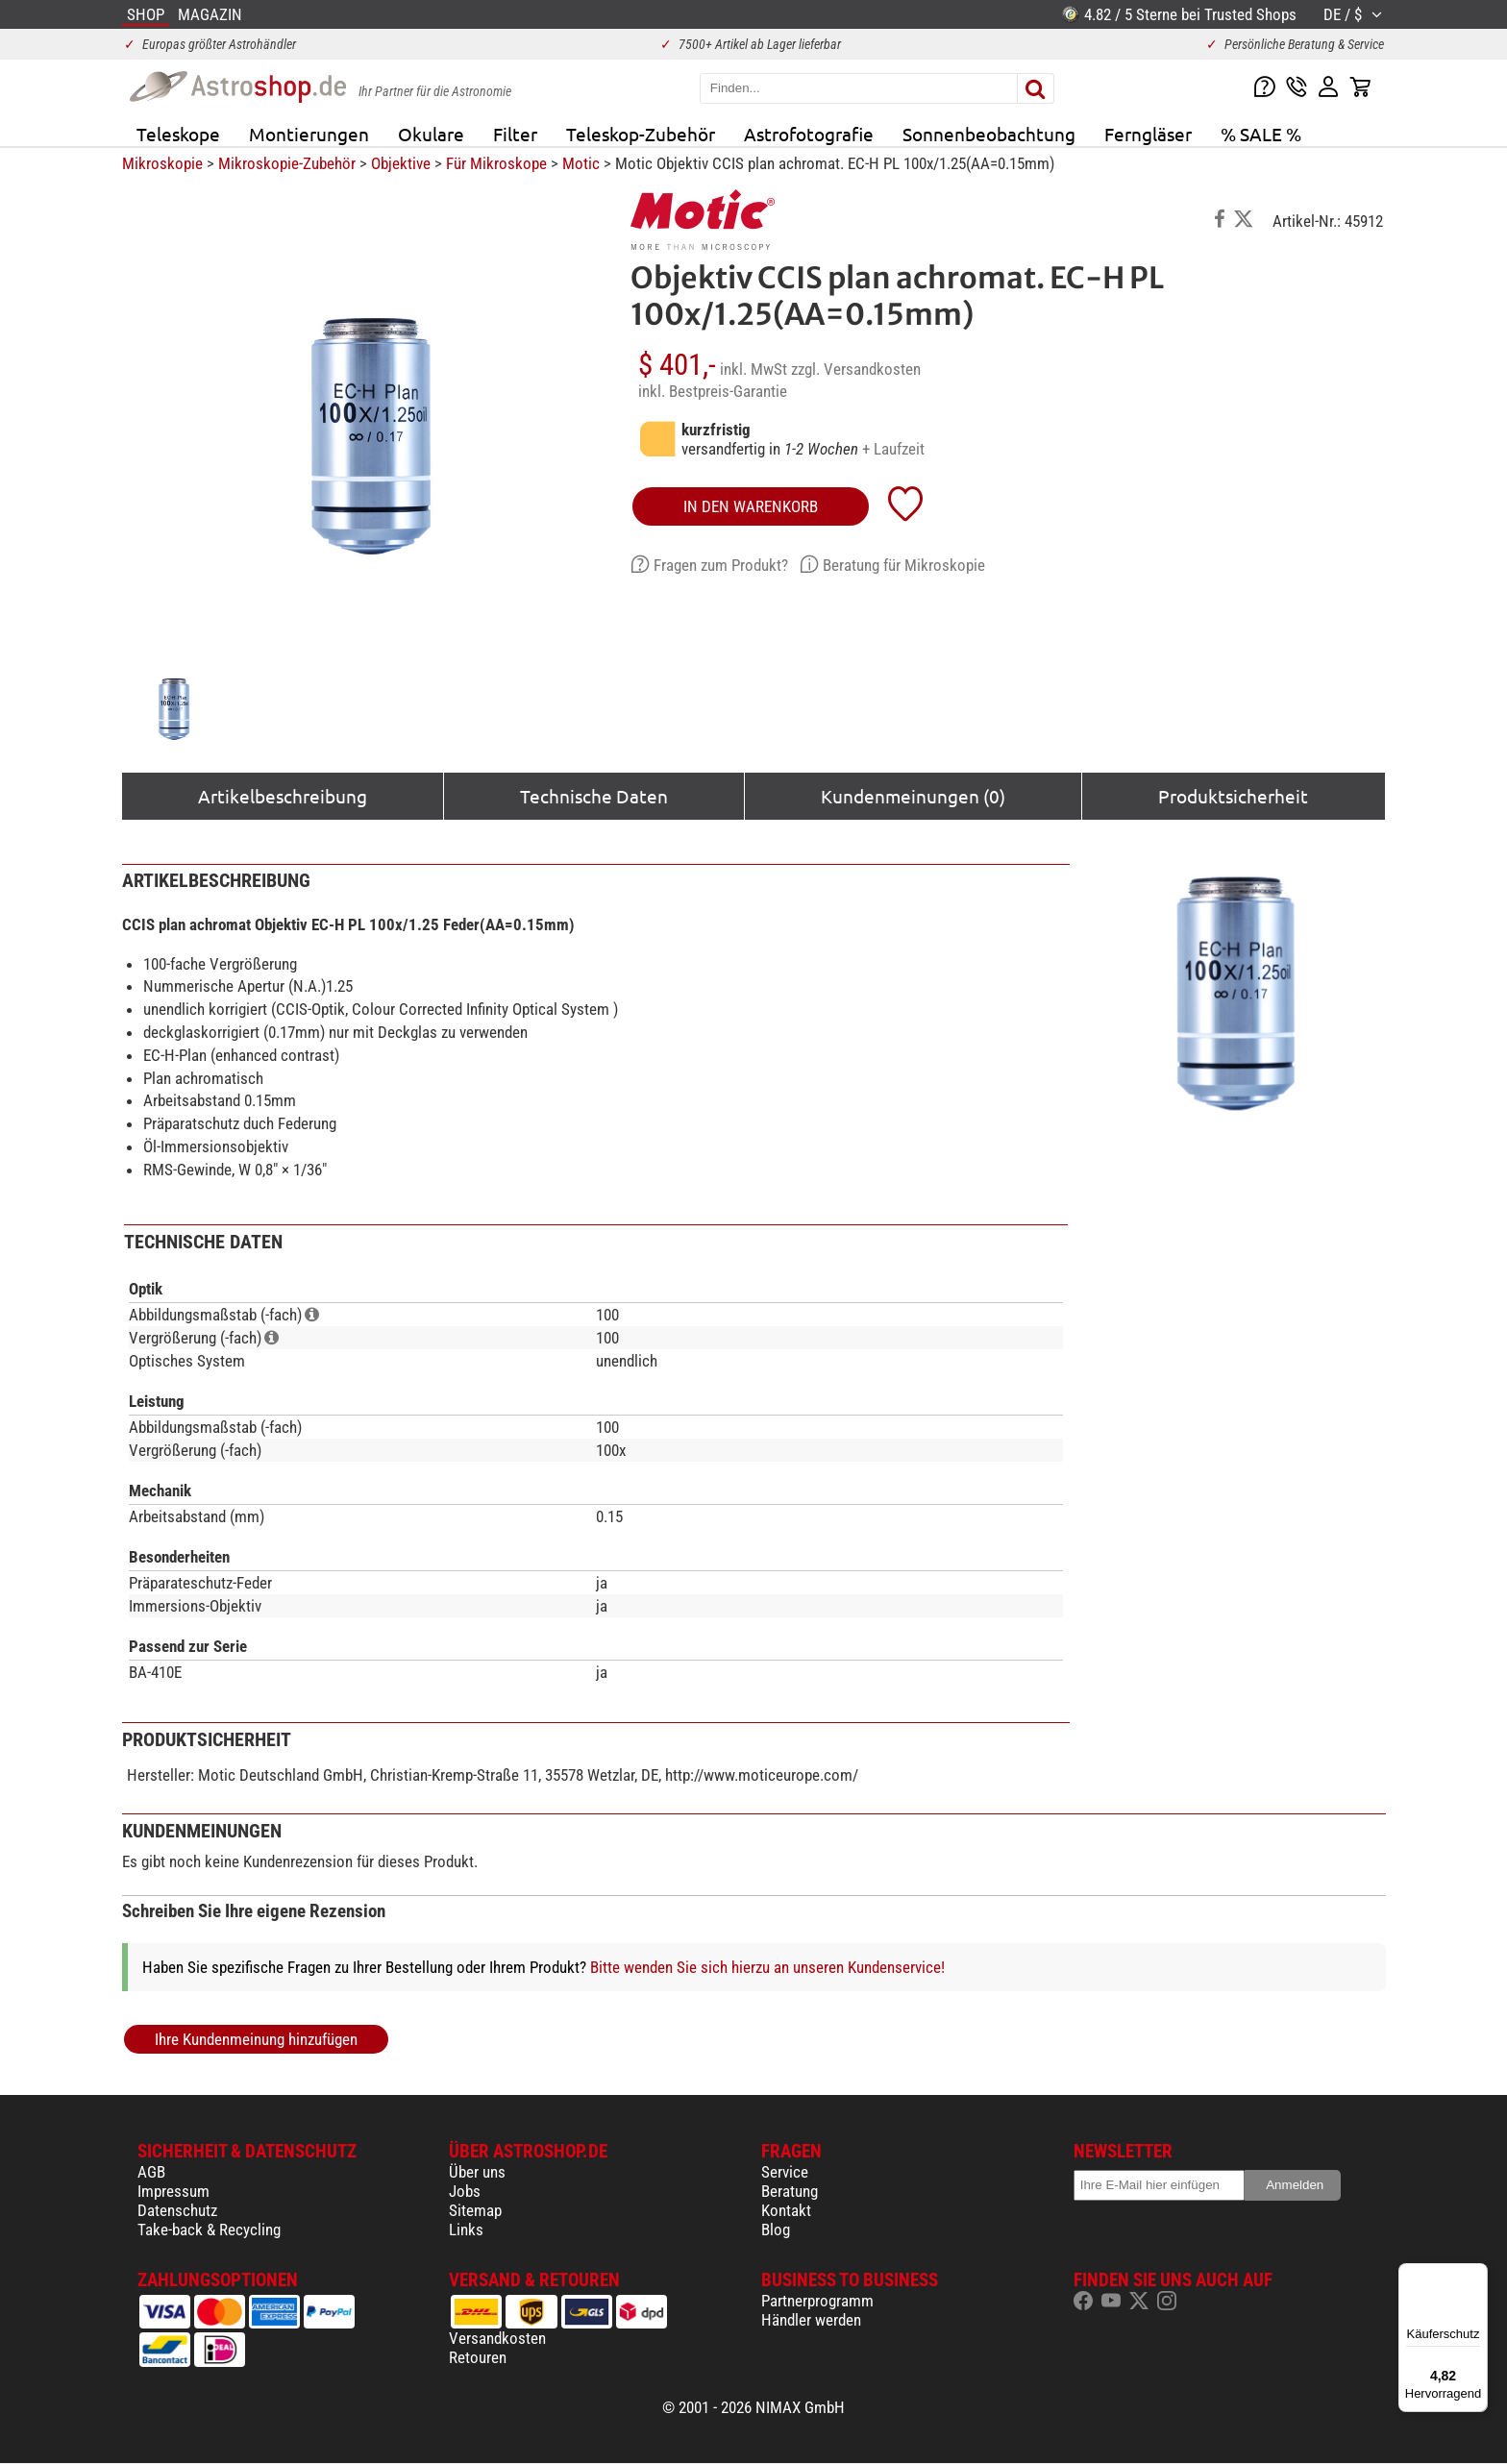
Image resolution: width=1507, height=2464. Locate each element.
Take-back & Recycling (209, 2229)
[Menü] (1476, 2274)
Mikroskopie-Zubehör (287, 163)
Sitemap (475, 2210)
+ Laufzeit (893, 448)
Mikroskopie (162, 163)
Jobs (465, 2191)
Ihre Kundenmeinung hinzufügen (256, 2039)
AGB (151, 2171)
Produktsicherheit (1233, 795)
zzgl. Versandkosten (856, 369)
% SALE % (1261, 133)
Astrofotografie (809, 133)
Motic (581, 163)
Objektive (401, 163)
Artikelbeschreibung (282, 795)
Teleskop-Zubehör (640, 133)
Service (784, 2171)
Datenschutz (177, 2210)
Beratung (789, 2191)
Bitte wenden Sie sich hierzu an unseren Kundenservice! (767, 1967)
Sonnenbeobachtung (988, 133)
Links (466, 2229)
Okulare (431, 133)
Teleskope (178, 133)
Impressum (173, 2191)
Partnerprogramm (817, 2300)
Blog (775, 2229)
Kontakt (786, 2210)
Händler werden (811, 2319)
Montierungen (309, 133)
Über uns (477, 2171)
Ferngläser (1148, 133)
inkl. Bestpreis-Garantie (712, 391)
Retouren (477, 2357)
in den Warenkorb (750, 506)
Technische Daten (594, 795)
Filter (515, 133)
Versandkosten (497, 2338)
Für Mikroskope (496, 163)
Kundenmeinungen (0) (913, 795)
